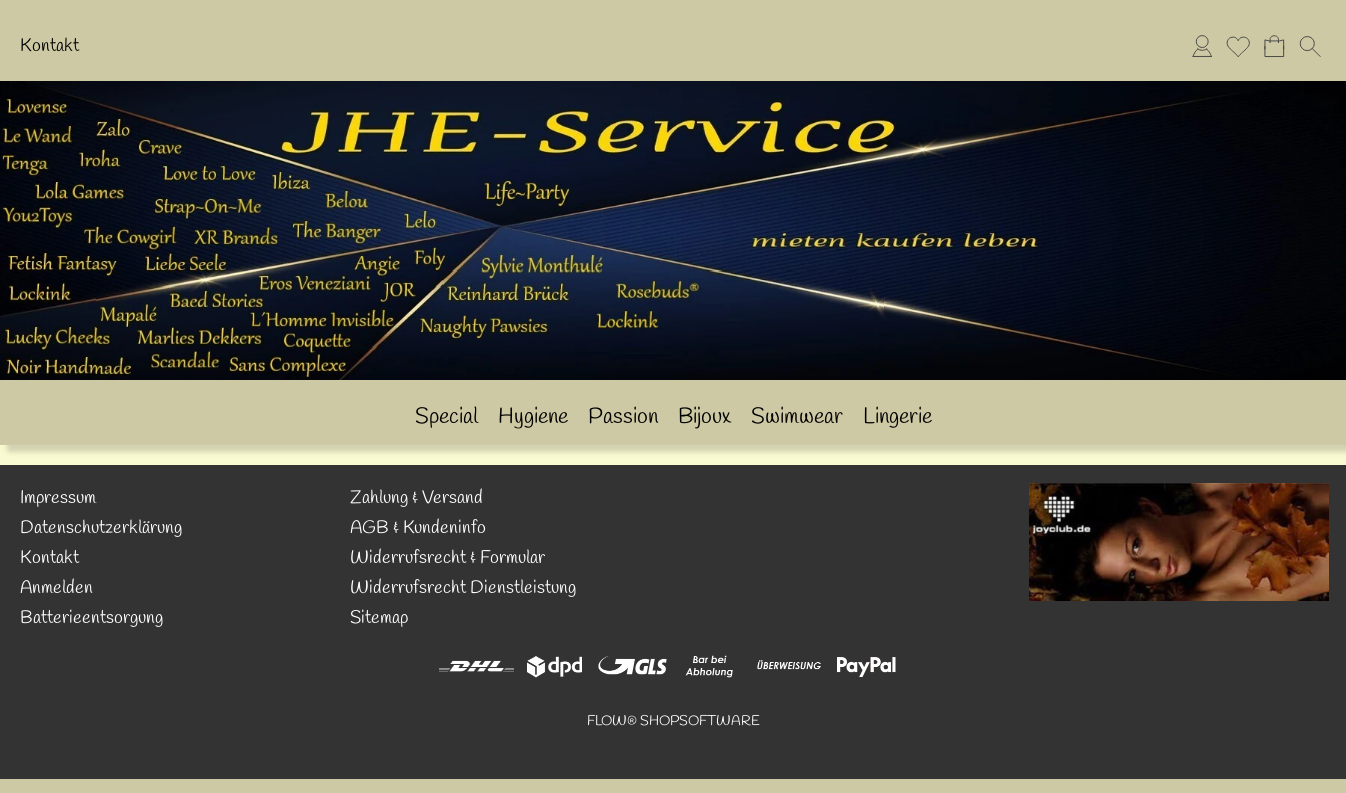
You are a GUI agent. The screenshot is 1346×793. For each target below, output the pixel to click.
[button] (1310, 46)
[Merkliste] (1238, 46)
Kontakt (49, 46)
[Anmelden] (1202, 46)
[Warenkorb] (1274, 46)
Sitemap (379, 618)
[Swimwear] (797, 417)
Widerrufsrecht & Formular (447, 558)
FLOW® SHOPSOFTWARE (673, 721)
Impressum (58, 498)
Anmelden (56, 588)
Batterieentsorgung (91, 618)
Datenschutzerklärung (101, 528)
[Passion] (623, 417)
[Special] (446, 417)
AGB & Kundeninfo (418, 528)
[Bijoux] (704, 417)
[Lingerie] (897, 417)
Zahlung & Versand (416, 498)
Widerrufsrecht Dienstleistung (463, 588)
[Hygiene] (533, 417)
